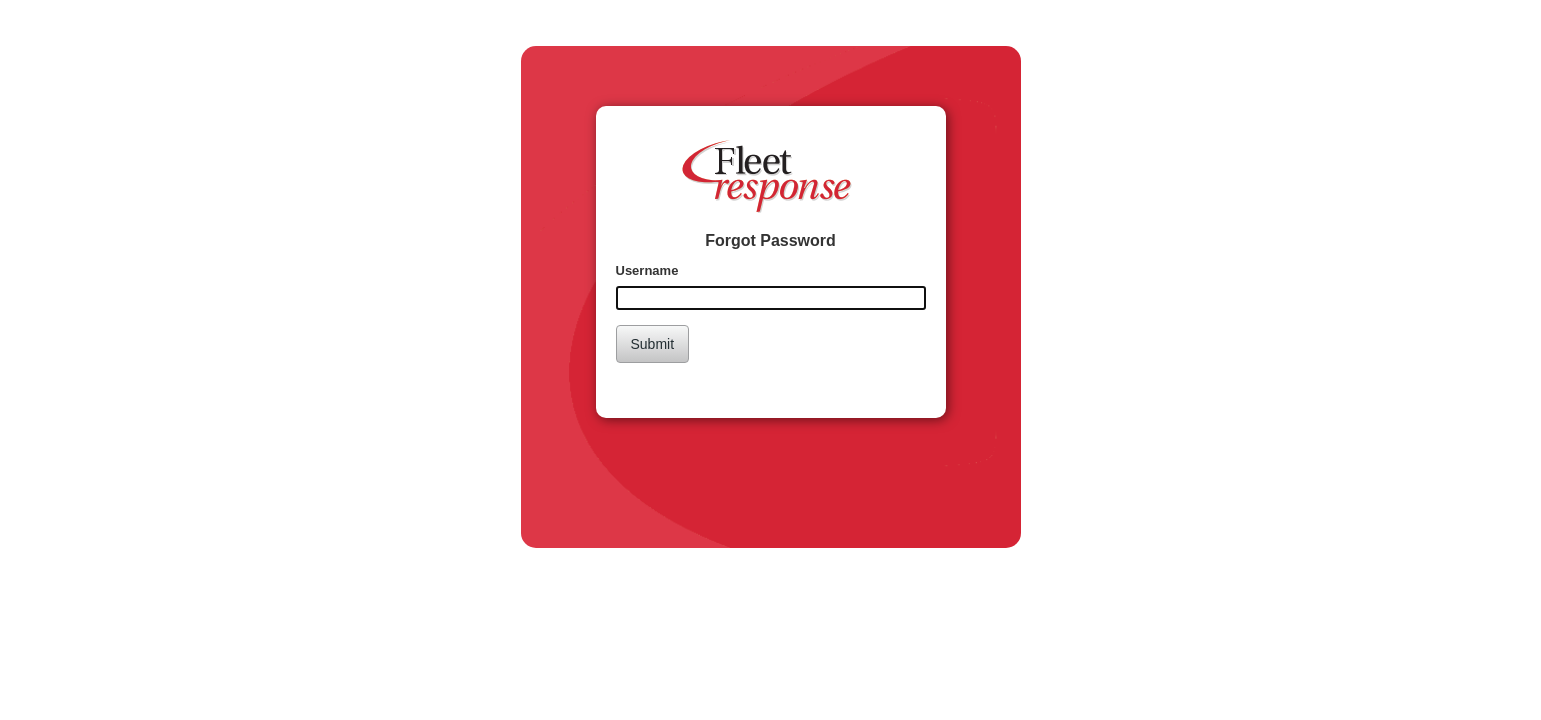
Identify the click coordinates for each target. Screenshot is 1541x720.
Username (647, 270)
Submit (653, 344)
